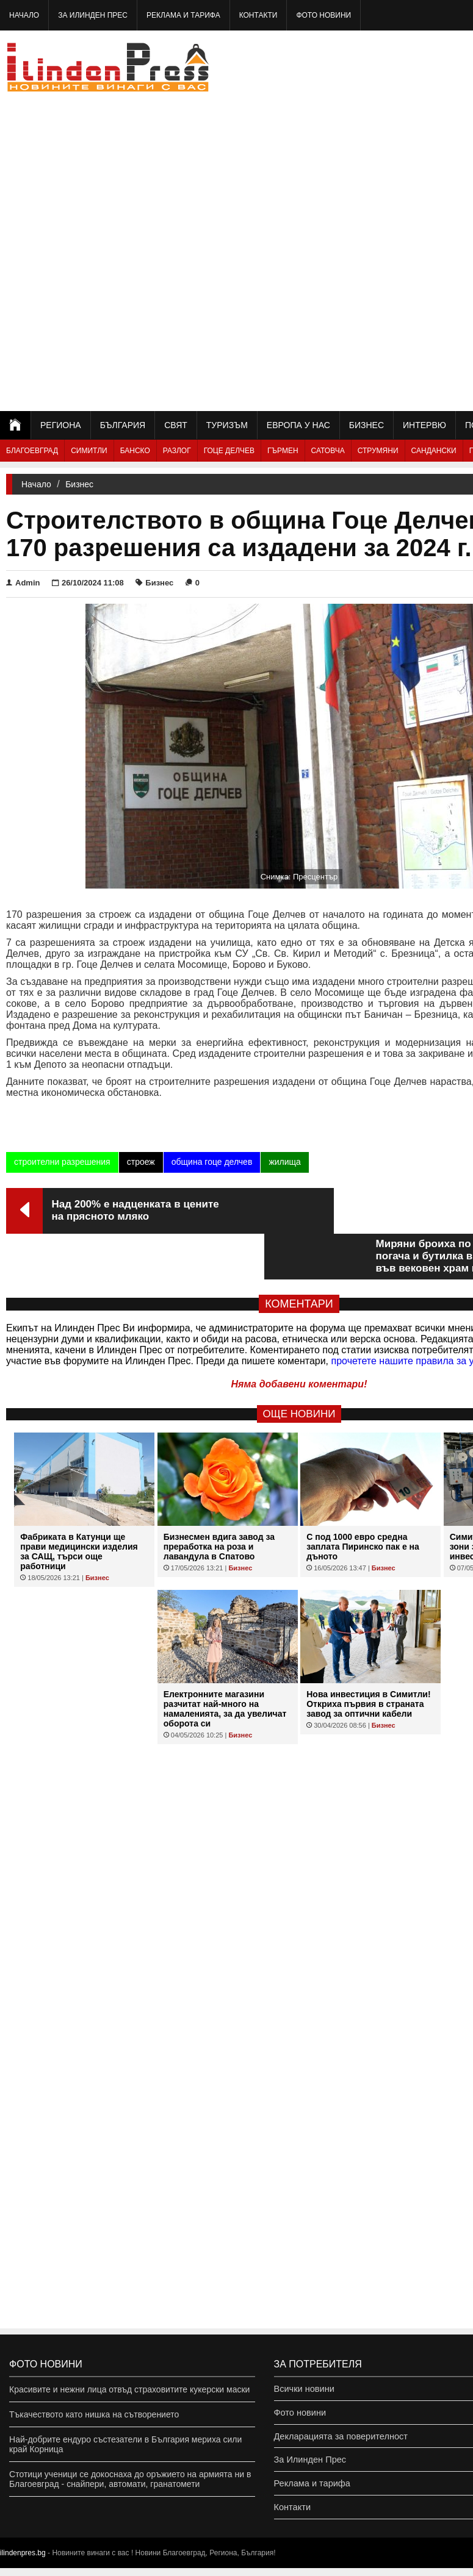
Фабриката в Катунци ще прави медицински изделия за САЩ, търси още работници (78, 1505)
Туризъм (227, 425)
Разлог (177, 450)
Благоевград (32, 450)
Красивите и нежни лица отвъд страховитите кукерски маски (129, 2389)
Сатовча (328, 450)
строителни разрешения (62, 1162)
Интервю (424, 425)
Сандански (434, 450)
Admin (23, 582)
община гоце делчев (212, 1162)
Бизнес (366, 425)
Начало (24, 15)
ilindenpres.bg (23, 2560)
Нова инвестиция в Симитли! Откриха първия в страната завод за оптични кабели (368, 1658)
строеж (141, 1162)
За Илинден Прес (93, 15)
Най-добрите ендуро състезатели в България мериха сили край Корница (125, 2444)
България (122, 425)
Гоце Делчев (229, 450)
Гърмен (282, 450)
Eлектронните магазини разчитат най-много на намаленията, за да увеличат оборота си (225, 1663)
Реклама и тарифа (183, 15)
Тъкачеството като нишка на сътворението (94, 2414)
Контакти (258, 15)
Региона (60, 425)
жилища (284, 1162)
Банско (135, 450)
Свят (175, 425)
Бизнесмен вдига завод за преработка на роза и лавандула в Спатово (219, 1500)
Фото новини (323, 15)
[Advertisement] (414, 219)
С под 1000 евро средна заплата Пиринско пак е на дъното (362, 1500)
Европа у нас (298, 425)
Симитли (89, 450)
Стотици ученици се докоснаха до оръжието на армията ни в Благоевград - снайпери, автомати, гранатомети (130, 2479)
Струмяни (378, 450)
